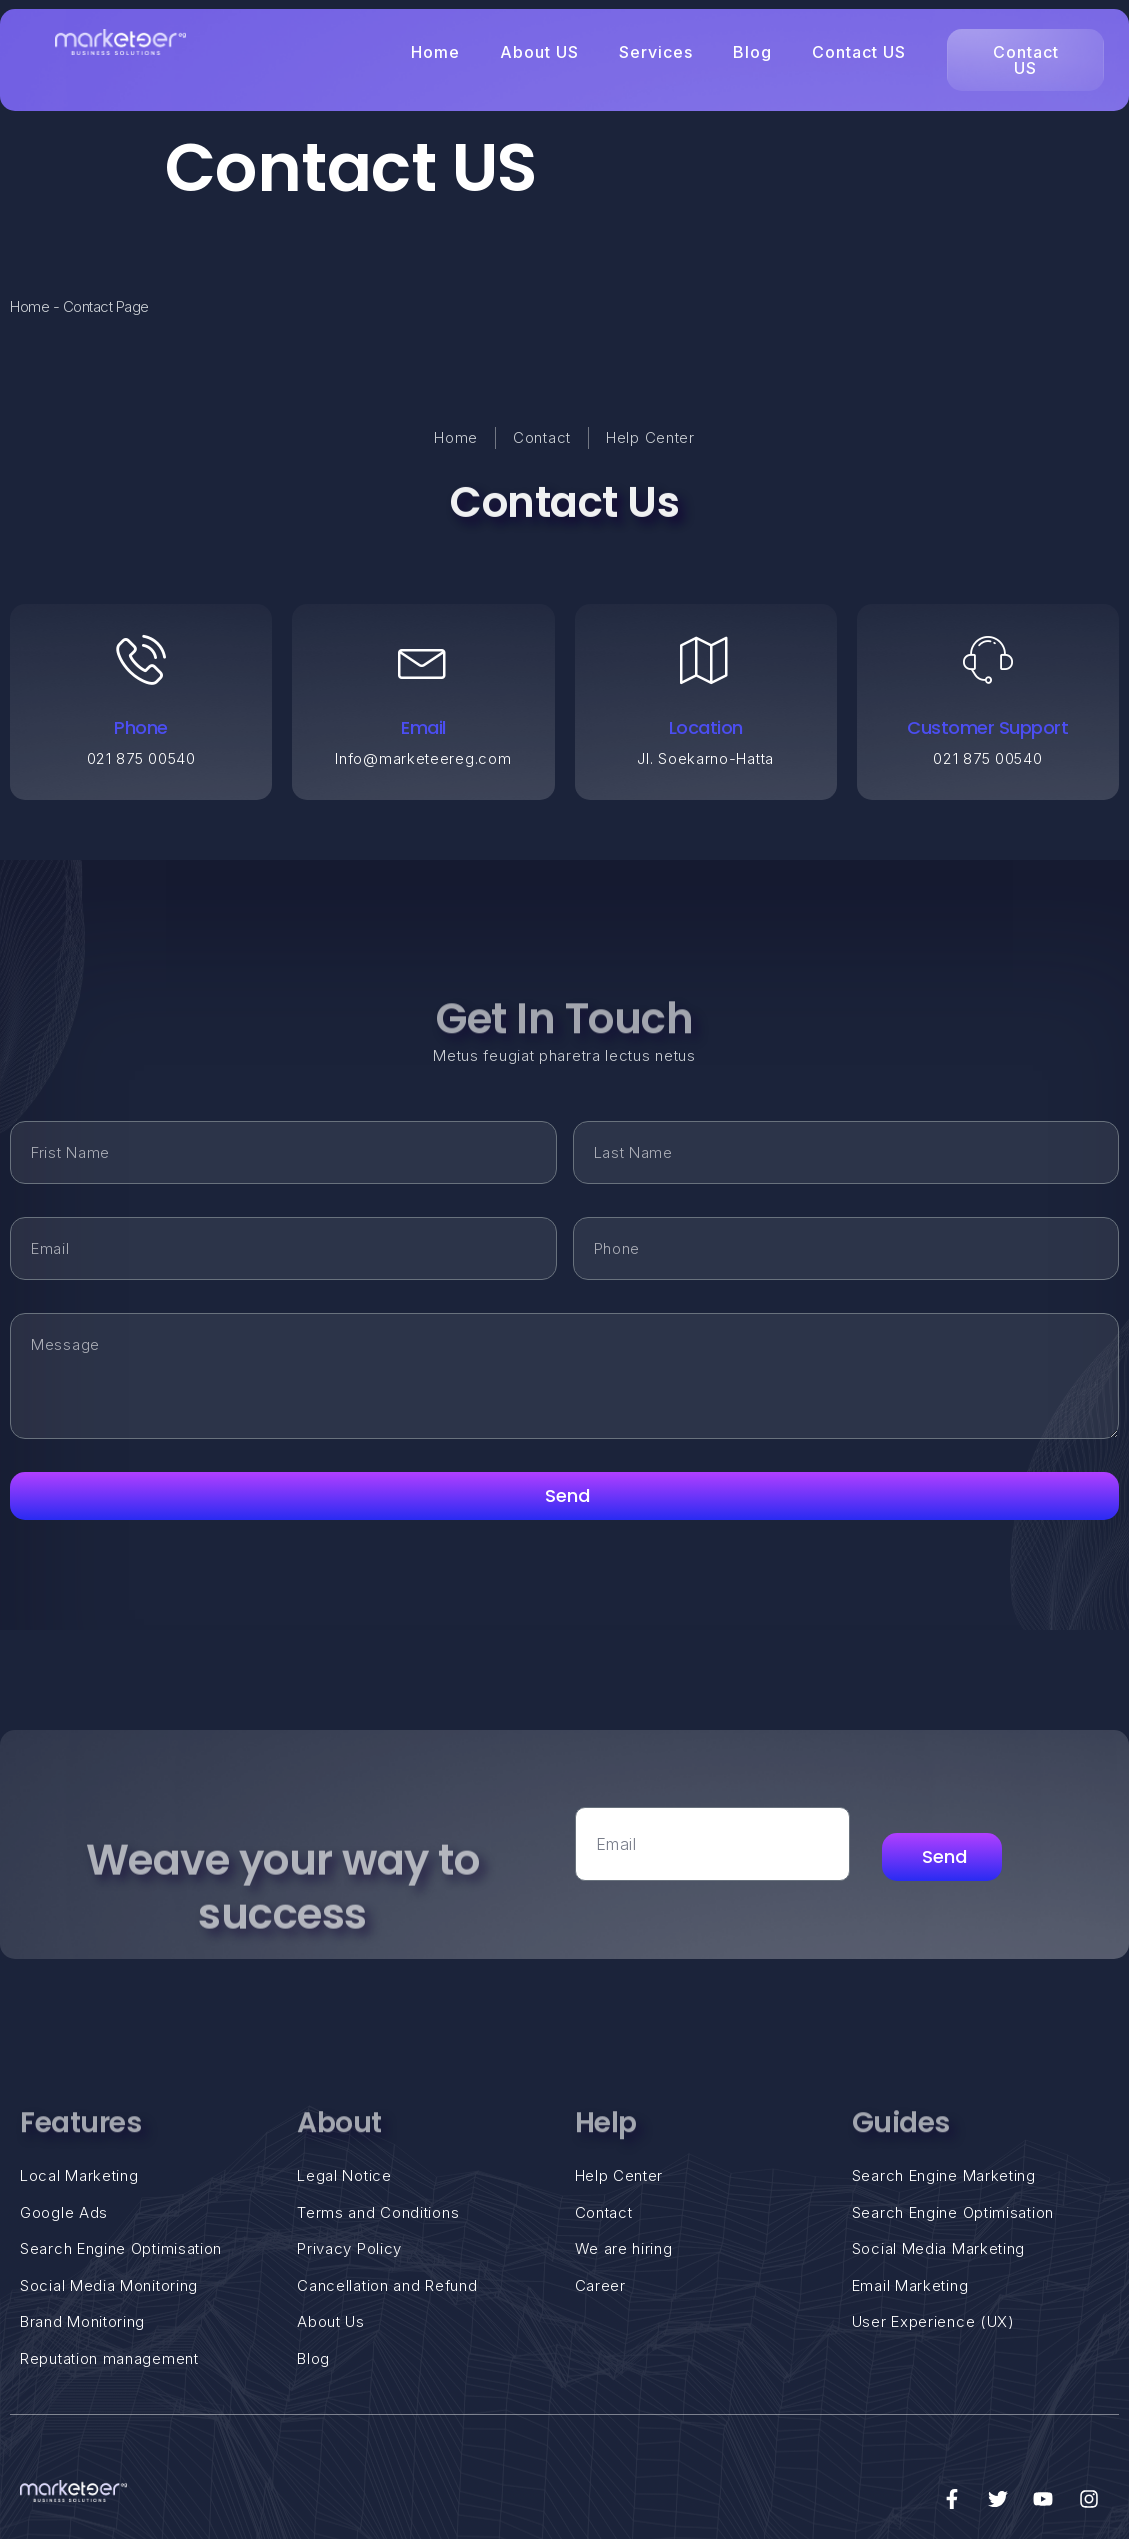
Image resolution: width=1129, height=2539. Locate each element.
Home (435, 52)
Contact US (859, 52)
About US (539, 52)
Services (656, 52)
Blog (752, 52)
